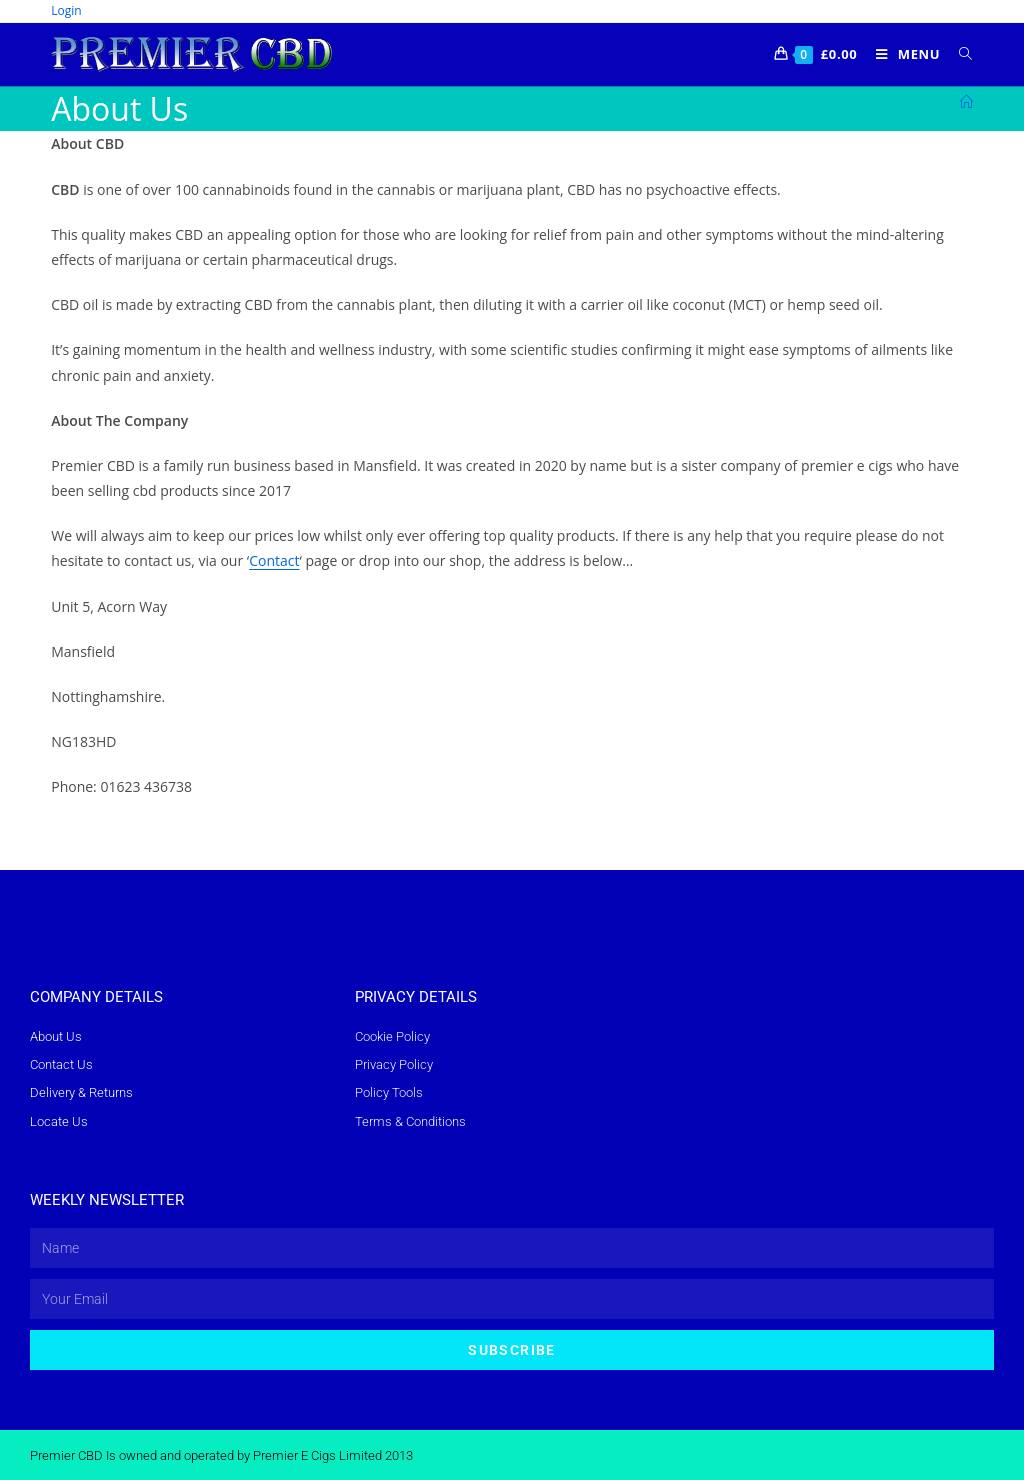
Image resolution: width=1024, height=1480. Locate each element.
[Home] (966, 102)
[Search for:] (958, 54)
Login (66, 10)
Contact (274, 560)
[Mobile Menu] (902, 54)
